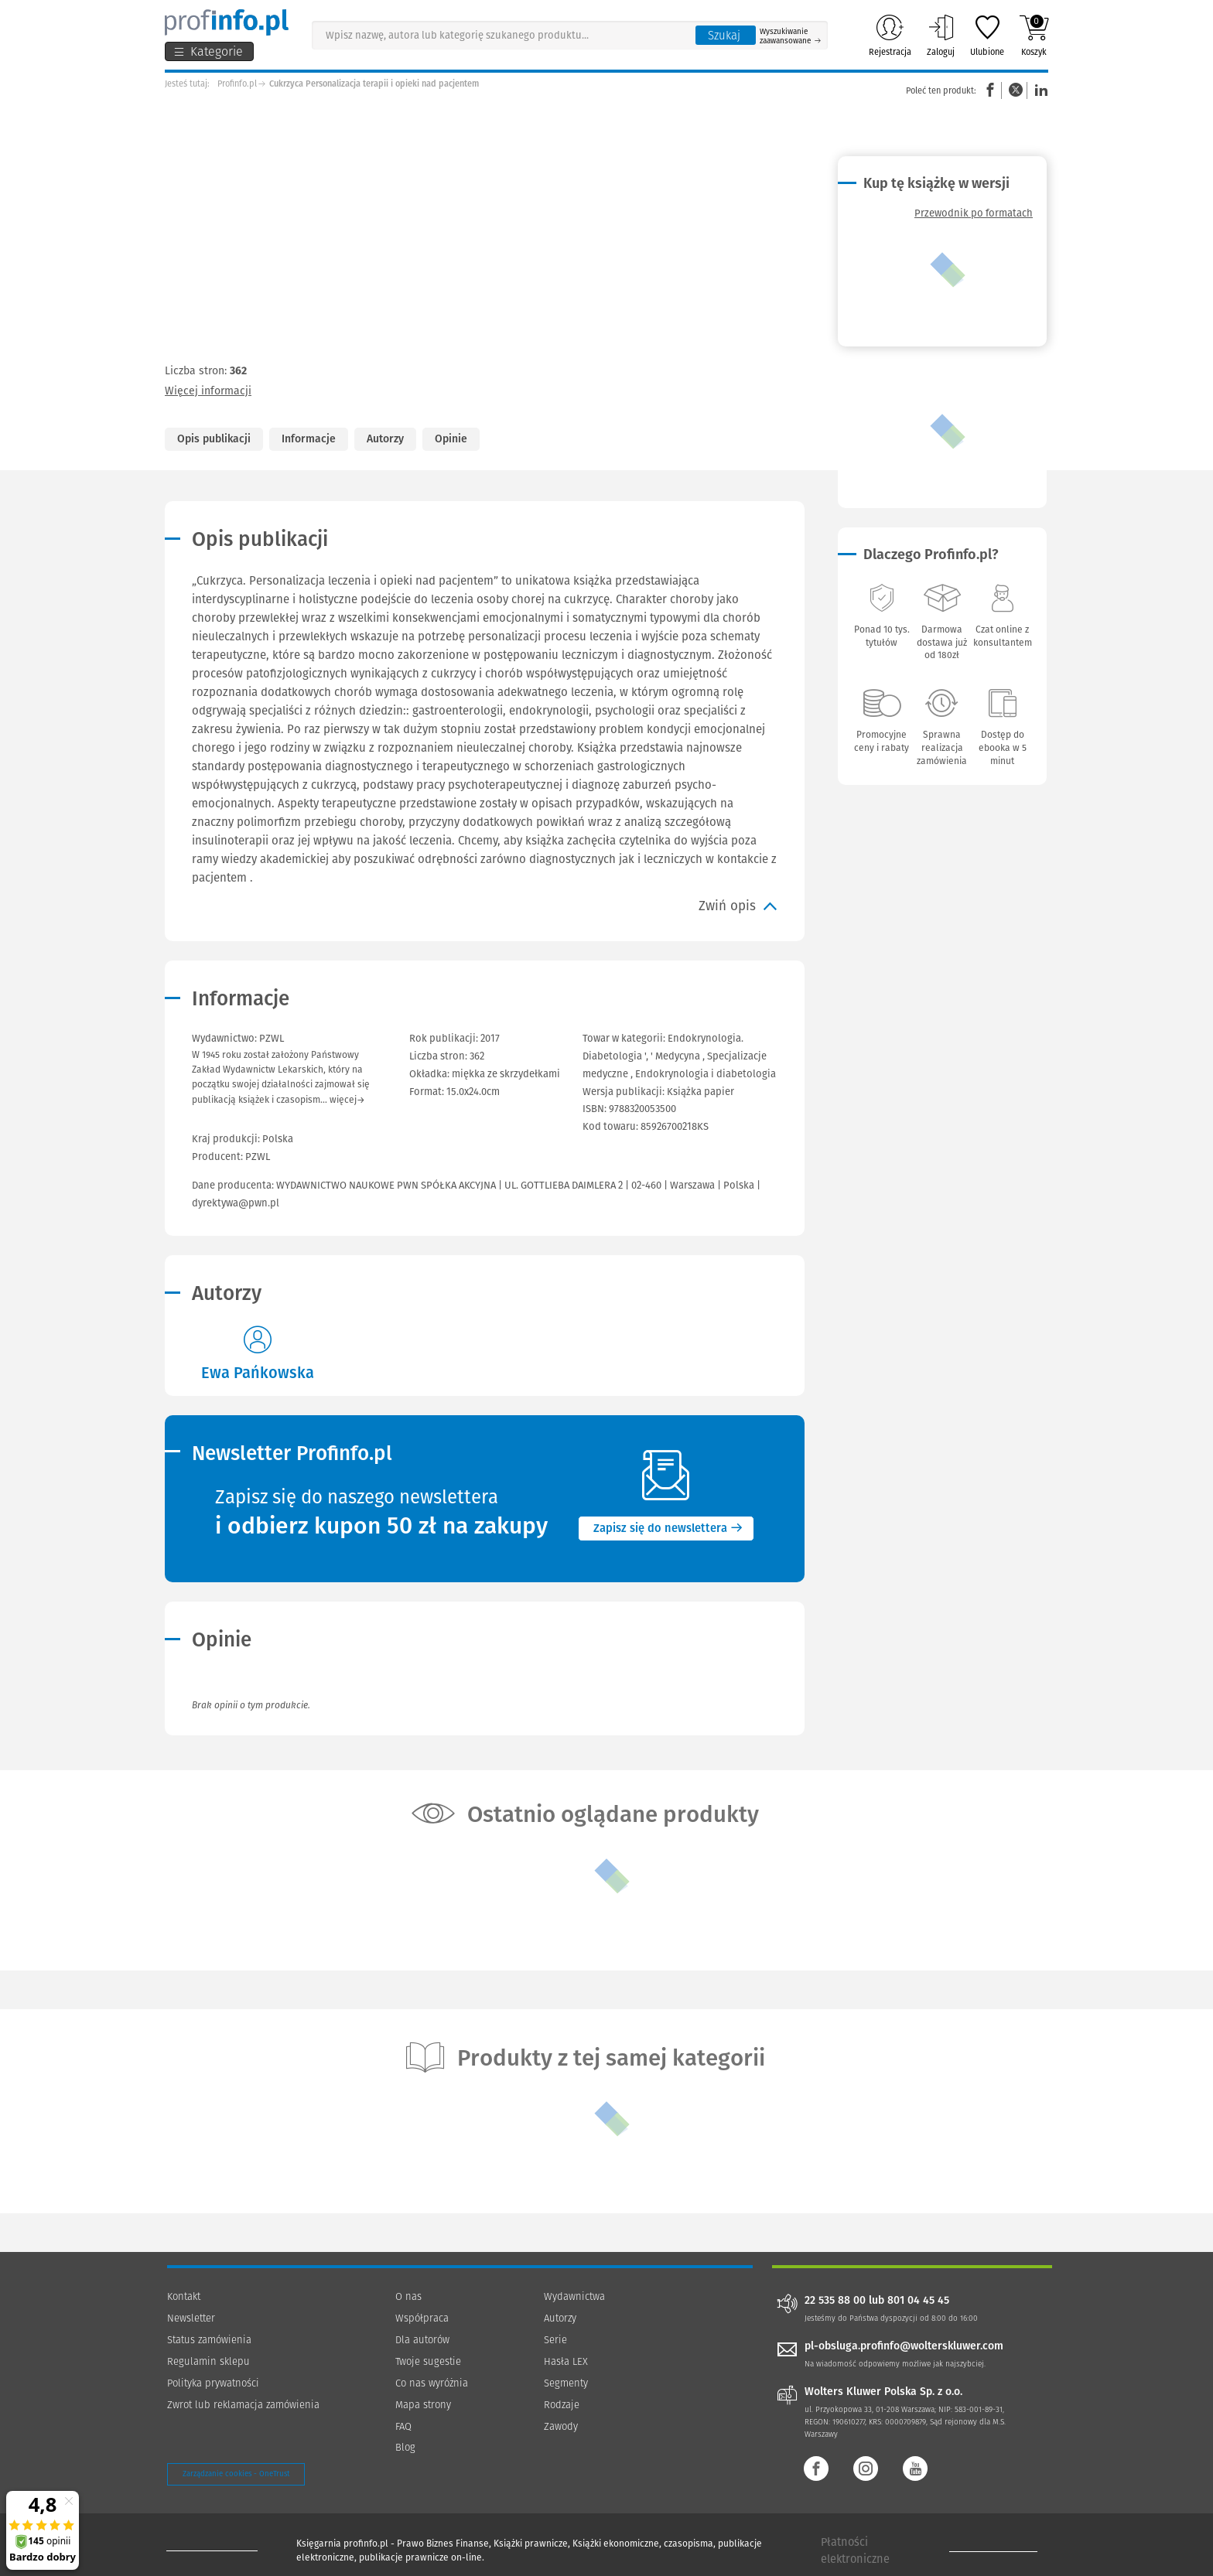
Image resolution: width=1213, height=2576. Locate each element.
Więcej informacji (208, 390)
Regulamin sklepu (208, 2361)
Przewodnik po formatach (973, 213)
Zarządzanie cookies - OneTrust (236, 2474)
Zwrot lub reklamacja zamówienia (243, 2405)
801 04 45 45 (918, 2301)
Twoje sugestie (428, 2361)
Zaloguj (941, 35)
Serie (555, 2340)
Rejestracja (890, 35)
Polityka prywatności (213, 2383)
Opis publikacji (214, 438)
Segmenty (566, 2383)
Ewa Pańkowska (257, 1372)
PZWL (257, 1156)
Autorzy (385, 438)
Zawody (561, 2426)
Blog (405, 2447)
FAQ (403, 2426)
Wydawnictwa (574, 2296)
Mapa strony (423, 2405)
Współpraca (422, 2318)
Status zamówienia (209, 2340)
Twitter (1015, 90)
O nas (408, 2296)
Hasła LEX (566, 2361)
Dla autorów (422, 2340)
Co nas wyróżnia (431, 2383)
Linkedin (1039, 90)
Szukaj (724, 36)
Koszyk (1034, 35)
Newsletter (191, 2318)
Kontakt (183, 2296)
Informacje (309, 438)
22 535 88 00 (835, 2301)
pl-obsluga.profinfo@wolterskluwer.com (904, 2346)
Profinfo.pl (237, 84)
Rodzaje (561, 2405)
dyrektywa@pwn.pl (235, 1203)
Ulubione (987, 35)
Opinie (451, 438)
